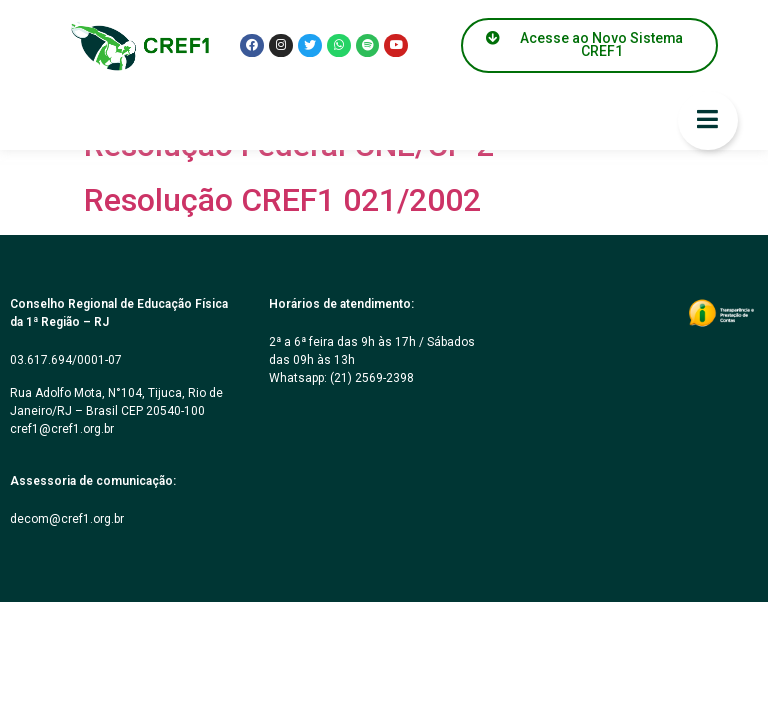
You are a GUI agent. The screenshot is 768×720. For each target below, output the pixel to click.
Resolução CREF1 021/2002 (282, 200)
